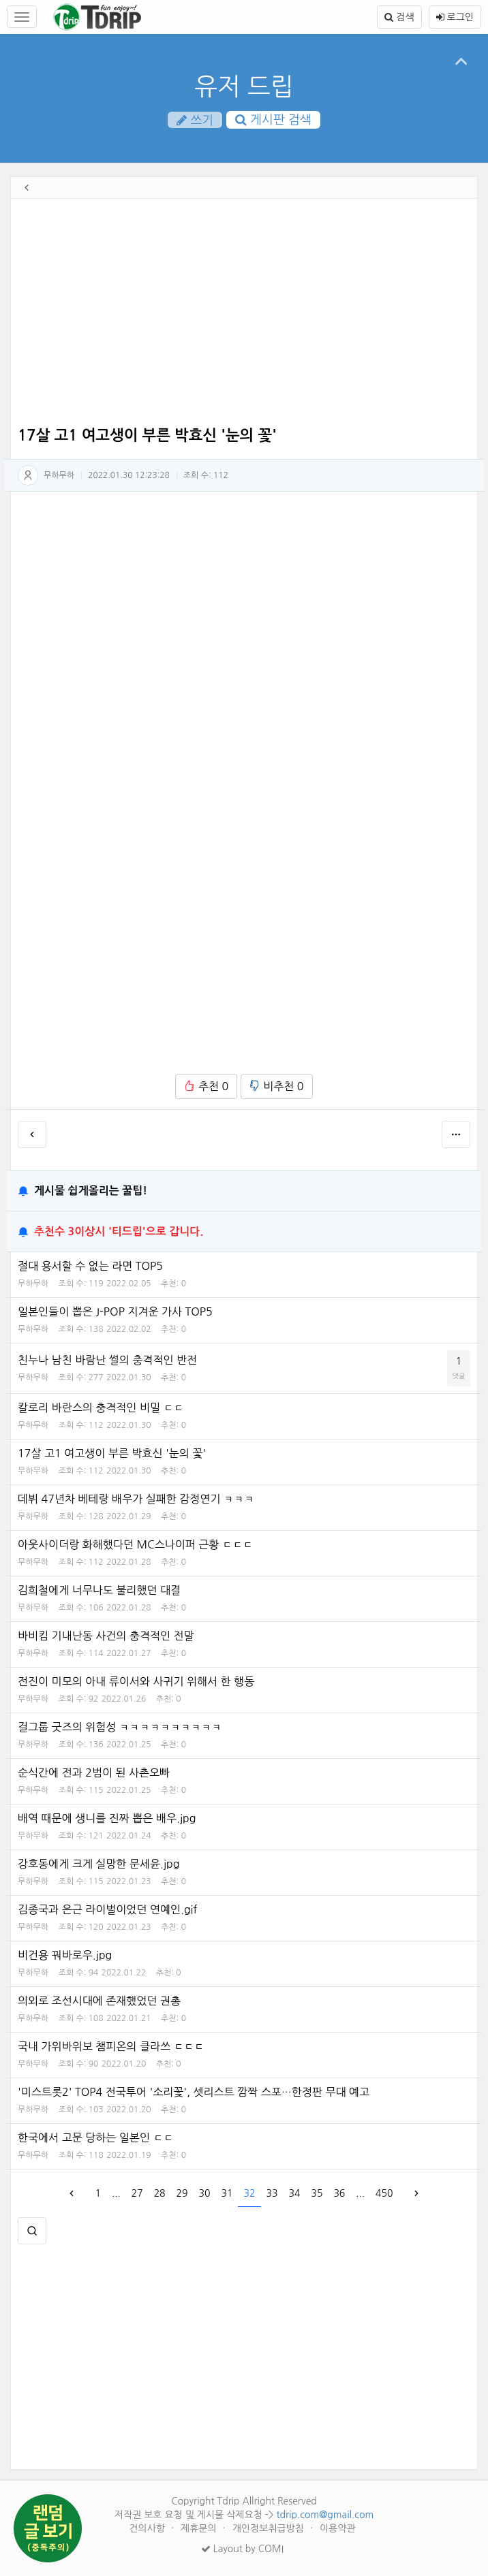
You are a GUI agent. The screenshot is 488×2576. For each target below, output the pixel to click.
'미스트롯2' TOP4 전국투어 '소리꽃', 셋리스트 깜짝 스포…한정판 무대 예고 (193, 2091)
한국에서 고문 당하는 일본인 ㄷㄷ (95, 2137)
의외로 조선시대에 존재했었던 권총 (99, 2000)
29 (182, 2193)
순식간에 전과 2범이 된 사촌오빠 (94, 1772)
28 (160, 2193)
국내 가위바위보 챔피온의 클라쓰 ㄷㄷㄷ (111, 2046)
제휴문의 (200, 2528)
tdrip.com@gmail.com (324, 2514)
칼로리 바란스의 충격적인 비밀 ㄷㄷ (101, 1407)
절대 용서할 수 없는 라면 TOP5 (90, 1265)
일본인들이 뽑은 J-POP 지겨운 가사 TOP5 (115, 1311)
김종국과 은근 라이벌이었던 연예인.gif (107, 1909)
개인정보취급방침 (269, 2528)
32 (250, 2193)
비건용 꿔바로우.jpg (65, 1955)
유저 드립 (243, 86)
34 (294, 2193)
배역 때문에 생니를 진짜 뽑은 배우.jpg (107, 1818)
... (116, 2193)
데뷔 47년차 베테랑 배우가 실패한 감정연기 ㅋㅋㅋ (136, 1498)
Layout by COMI (242, 2549)
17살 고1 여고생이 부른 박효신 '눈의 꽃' (112, 1453)
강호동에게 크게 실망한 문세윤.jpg (99, 1863)
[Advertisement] (244, 314)
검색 (399, 17)
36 (339, 2193)
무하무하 (59, 475)
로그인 (455, 17)
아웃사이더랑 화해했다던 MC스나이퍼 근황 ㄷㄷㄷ (135, 1544)
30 (205, 2193)
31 (227, 2193)
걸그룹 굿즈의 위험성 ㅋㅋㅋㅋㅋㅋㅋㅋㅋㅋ (120, 1726)
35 (316, 2193)
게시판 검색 (273, 120)
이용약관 (338, 2528)
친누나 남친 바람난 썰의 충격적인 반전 (107, 1359)
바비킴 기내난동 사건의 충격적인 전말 (106, 1635)
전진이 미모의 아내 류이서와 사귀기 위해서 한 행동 (136, 1681)
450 (384, 2193)
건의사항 (148, 2528)
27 (137, 2193)
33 (271, 2193)
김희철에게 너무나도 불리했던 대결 (99, 1590)
